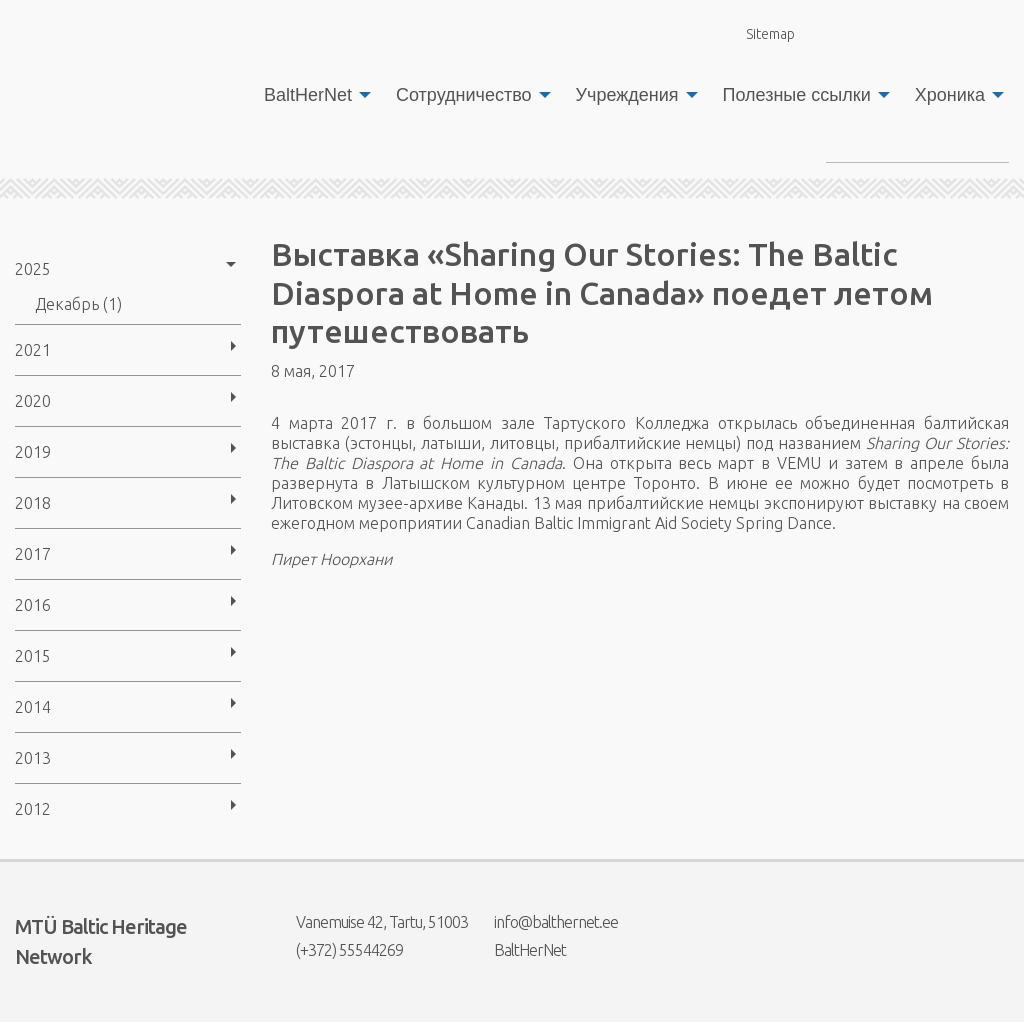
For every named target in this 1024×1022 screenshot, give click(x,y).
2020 (33, 401)
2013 (33, 758)
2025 (33, 269)
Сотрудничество (464, 95)
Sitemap (759, 33)
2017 (33, 554)
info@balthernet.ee (543, 922)
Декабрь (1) (78, 304)
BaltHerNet (308, 95)
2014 (33, 707)
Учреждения (627, 95)
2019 (33, 452)
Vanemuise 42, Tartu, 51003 (369, 922)
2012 (33, 809)
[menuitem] (312, 95)
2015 (33, 656)
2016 (33, 605)
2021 (33, 350)
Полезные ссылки (797, 95)
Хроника (950, 95)
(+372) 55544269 (337, 950)
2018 (33, 503)
